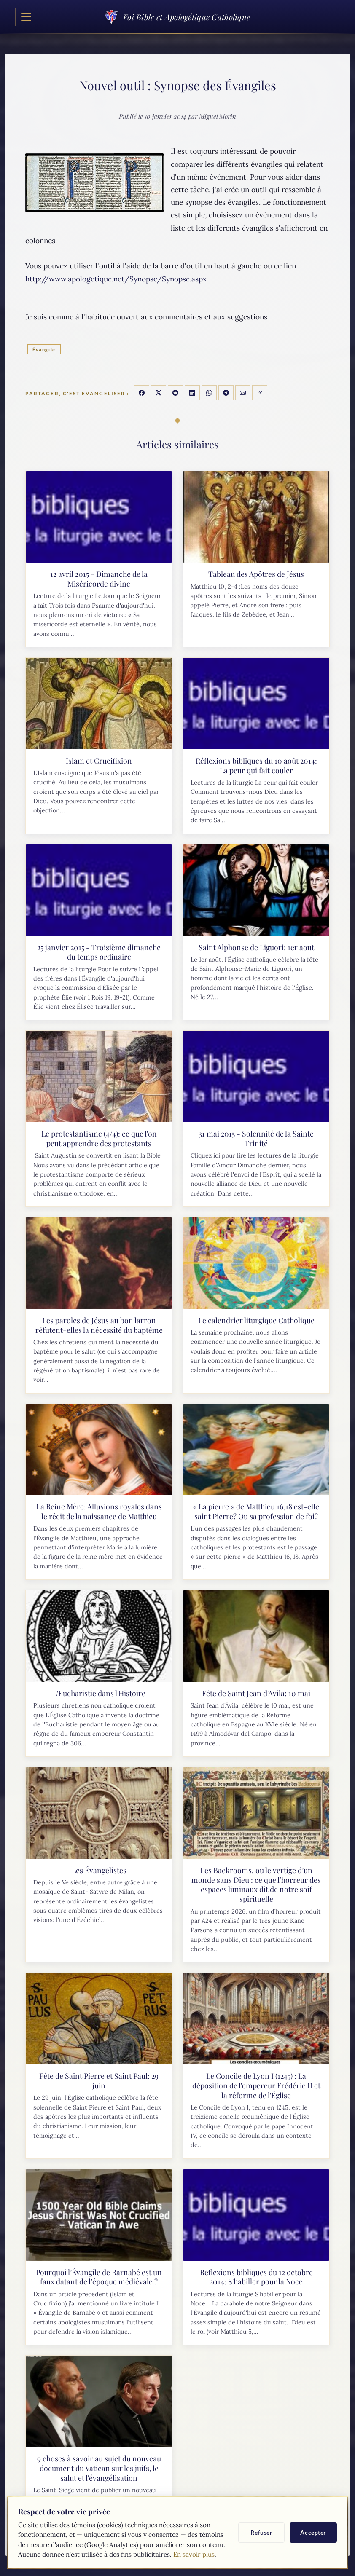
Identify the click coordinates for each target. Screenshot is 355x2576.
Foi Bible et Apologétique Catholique (177, 17)
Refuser (261, 2532)
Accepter (313, 2532)
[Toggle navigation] (26, 17)
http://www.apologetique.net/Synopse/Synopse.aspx (116, 279)
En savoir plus (194, 2554)
